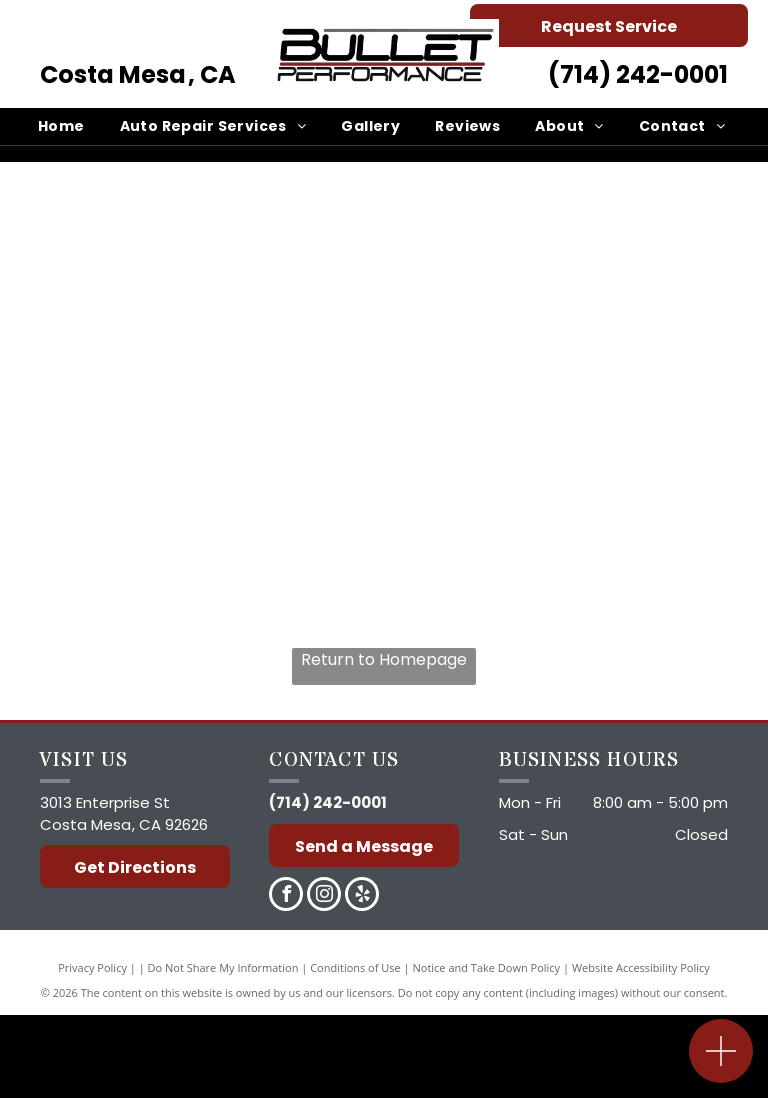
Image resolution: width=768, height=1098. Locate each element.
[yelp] (362, 896)
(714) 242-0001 (638, 74)
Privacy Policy (92, 967)
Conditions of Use (355, 967)
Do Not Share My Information (223, 967)
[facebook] (286, 896)
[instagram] (324, 896)
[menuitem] (64, 126)
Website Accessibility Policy (641, 967)
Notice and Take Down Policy (487, 967)
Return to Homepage (384, 659)
